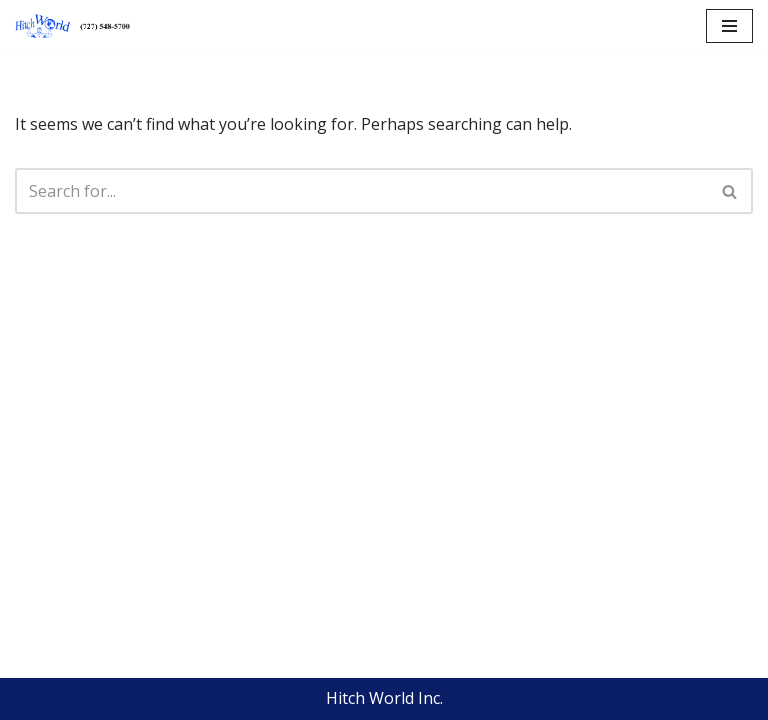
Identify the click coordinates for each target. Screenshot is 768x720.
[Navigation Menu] (729, 26)
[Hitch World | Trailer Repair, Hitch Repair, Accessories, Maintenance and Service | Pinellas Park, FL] (75, 26)
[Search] (361, 191)
